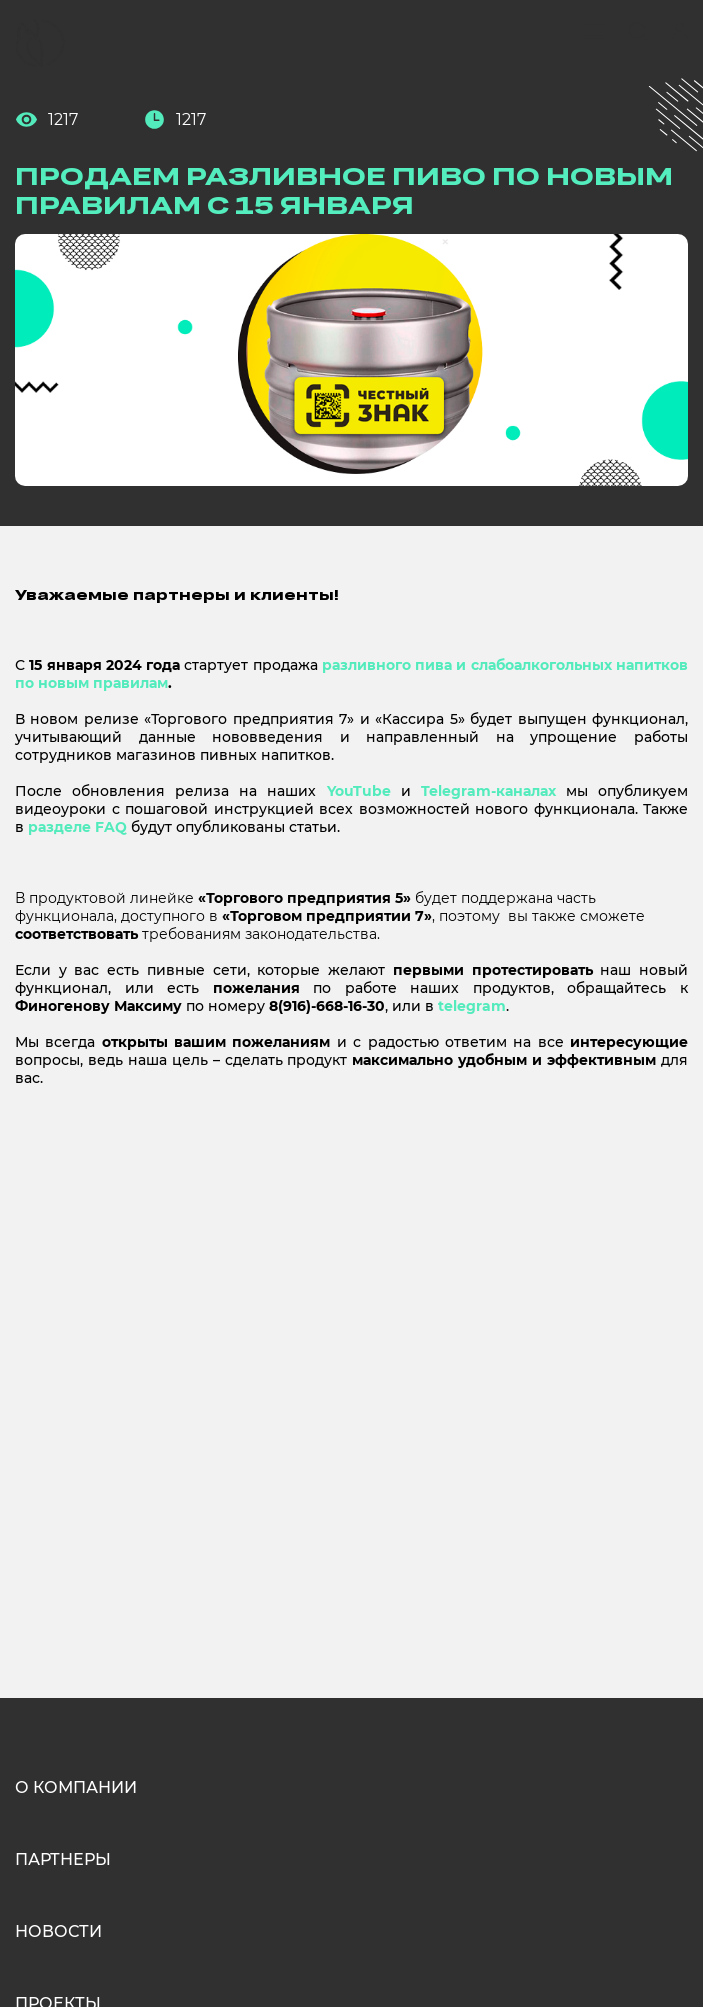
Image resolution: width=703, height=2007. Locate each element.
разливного (366, 665)
